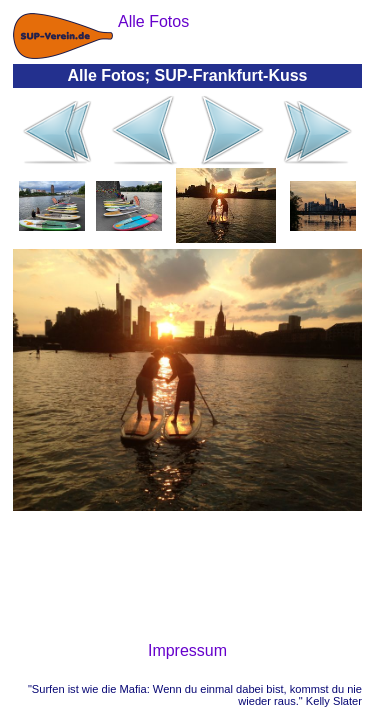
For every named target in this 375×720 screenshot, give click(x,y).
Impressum (187, 650)
